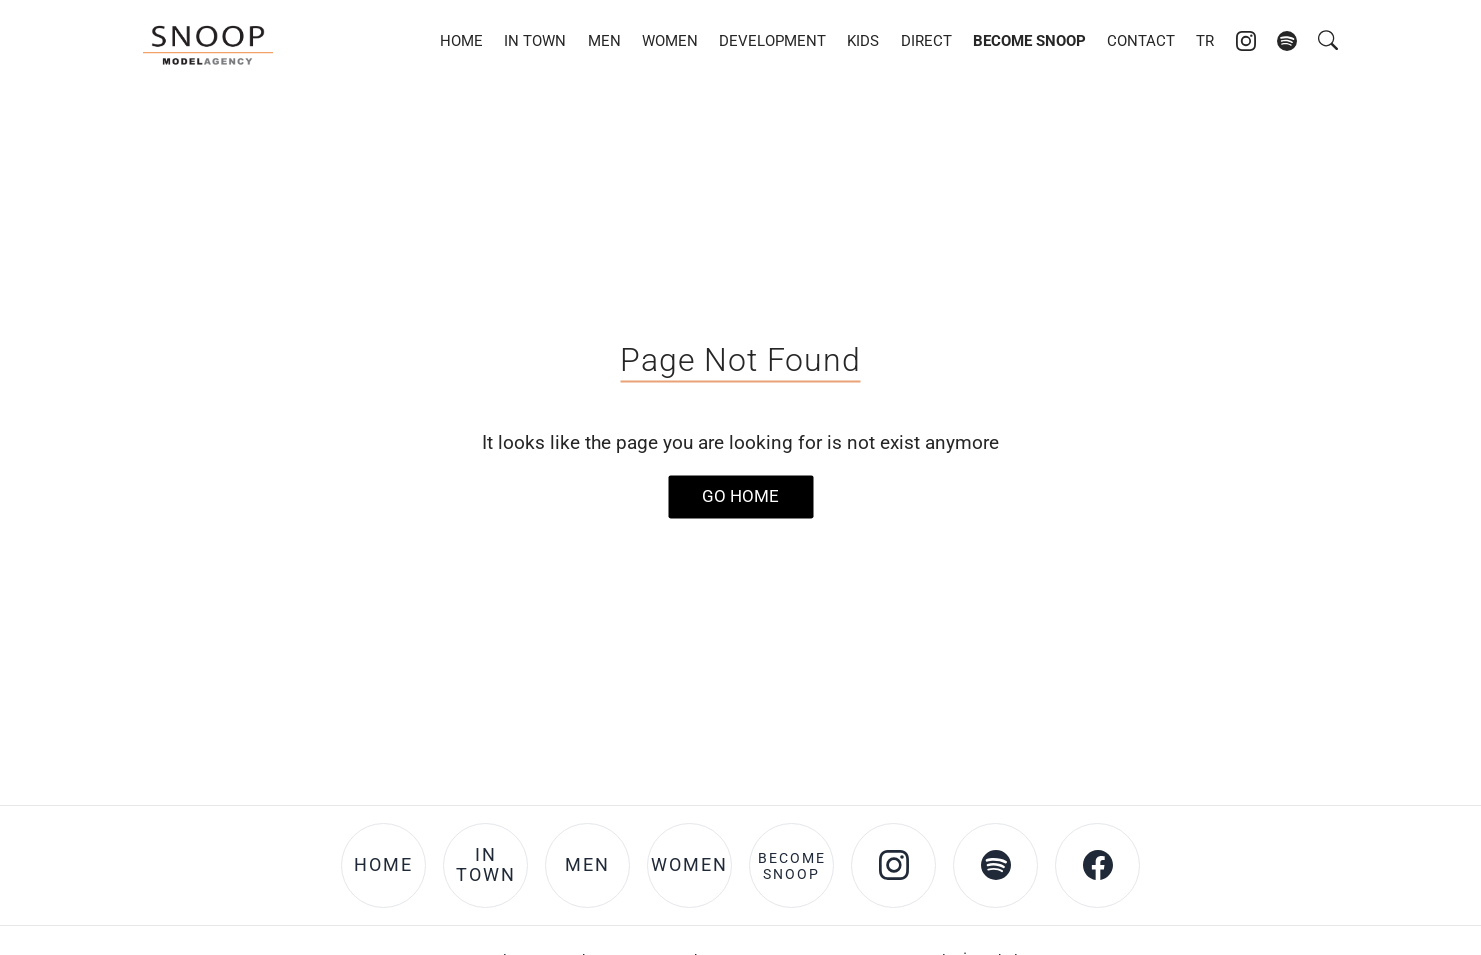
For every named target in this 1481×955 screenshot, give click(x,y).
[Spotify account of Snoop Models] (1287, 41)
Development (772, 41)
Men (604, 41)
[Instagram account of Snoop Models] (1246, 41)
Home (461, 41)
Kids (863, 41)
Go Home (740, 496)
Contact (1141, 41)
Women (670, 41)
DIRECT (926, 41)
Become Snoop (1029, 41)
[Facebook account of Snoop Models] (1097, 865)
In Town (535, 41)
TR (1205, 41)
